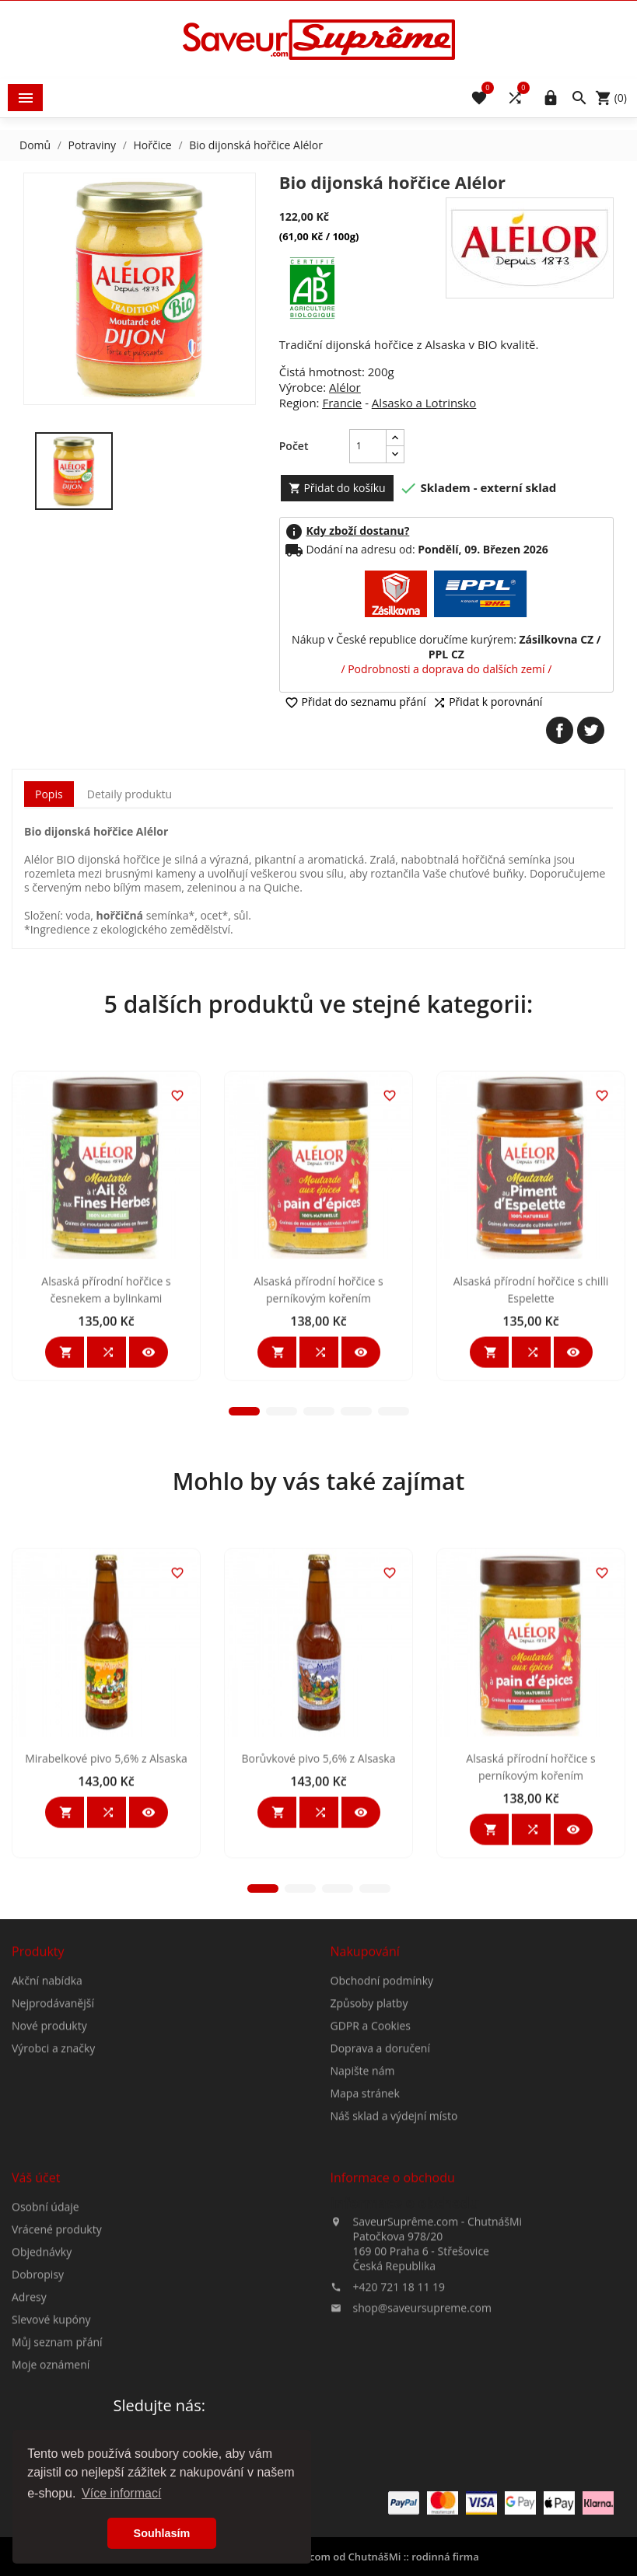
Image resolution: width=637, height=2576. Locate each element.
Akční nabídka (47, 2117)
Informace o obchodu (405, 2339)
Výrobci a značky (53, 2185)
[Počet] (368, 446)
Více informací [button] (121, 2493)
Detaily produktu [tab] (129, 794)
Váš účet (36, 2314)
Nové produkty (49, 2162)
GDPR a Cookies (371, 2162)
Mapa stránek (365, 2230)
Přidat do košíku (337, 487)
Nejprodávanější (53, 2140)
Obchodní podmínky (382, 2117)
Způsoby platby (369, 2140)
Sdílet (559, 730)
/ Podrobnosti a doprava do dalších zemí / (446, 668)
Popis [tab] (49, 794)
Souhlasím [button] (162, 2533)
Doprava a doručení (380, 2185)
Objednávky (42, 2389)
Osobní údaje (45, 2344)
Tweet (590, 730)
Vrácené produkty (57, 2366)
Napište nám (363, 2208)
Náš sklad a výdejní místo (394, 2253)
